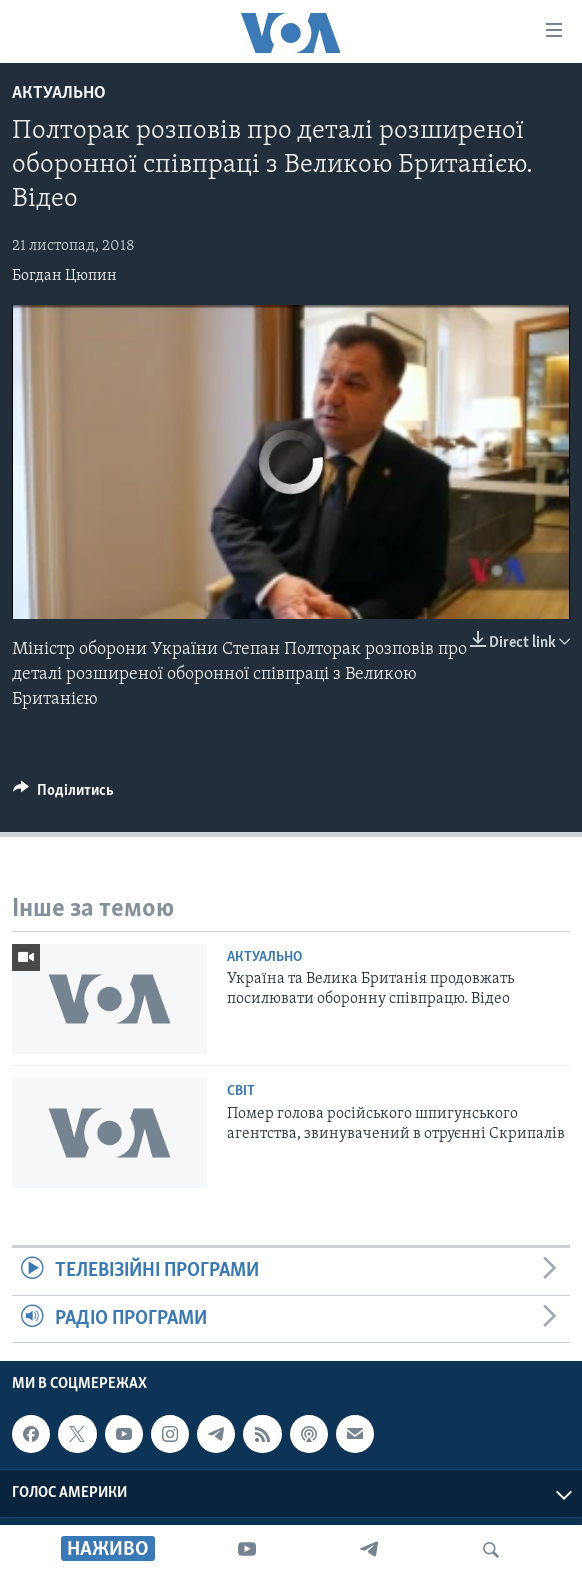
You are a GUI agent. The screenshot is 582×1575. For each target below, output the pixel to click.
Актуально (59, 93)
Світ (241, 1091)
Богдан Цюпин (64, 276)
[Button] (63, 795)
